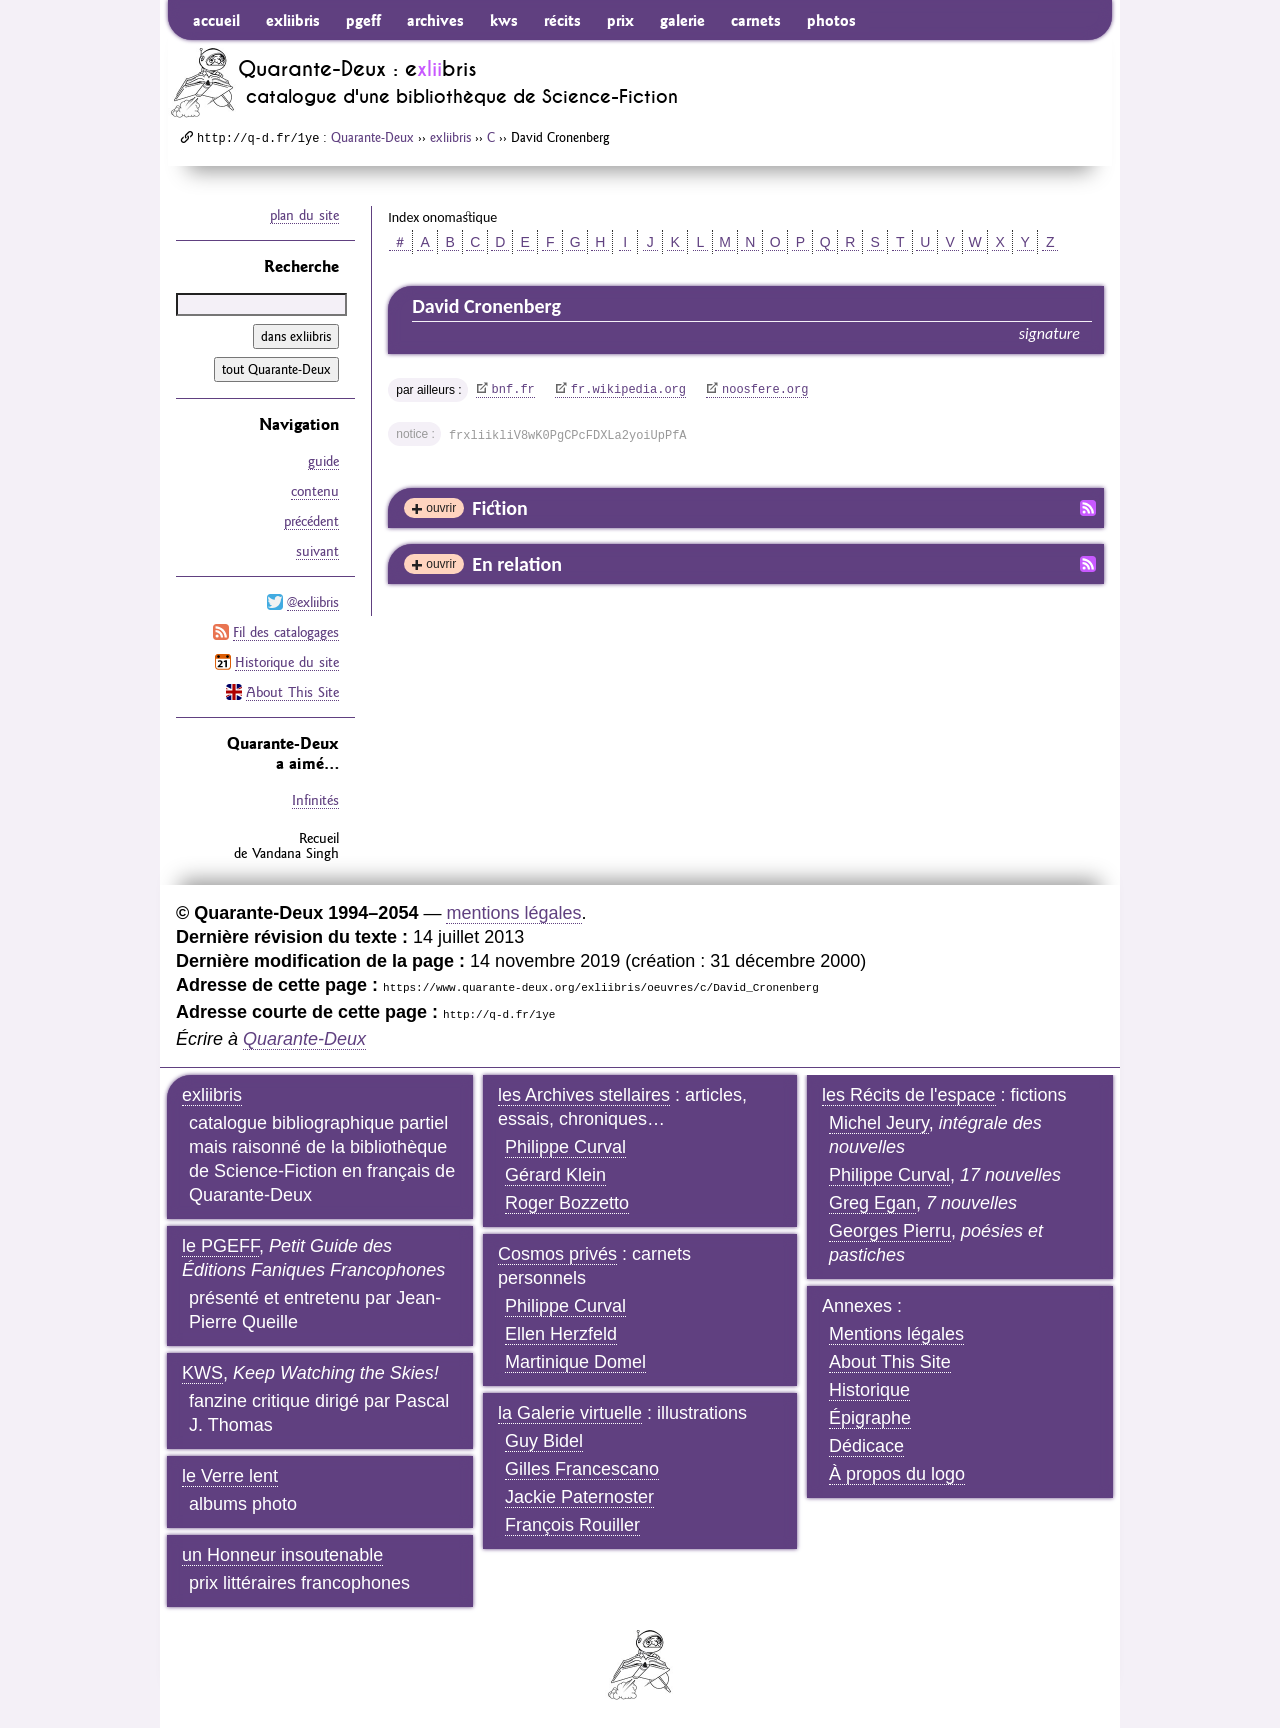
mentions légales (513, 913)
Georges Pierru (890, 1231)
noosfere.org (765, 390)
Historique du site (287, 662)
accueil (216, 20)
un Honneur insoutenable (282, 1555)
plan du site (304, 215)
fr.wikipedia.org (628, 390)
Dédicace (866, 1446)
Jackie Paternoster (579, 1497)
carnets (756, 20)
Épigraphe (870, 1418)
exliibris (293, 20)
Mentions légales (896, 1334)
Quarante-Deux (372, 137)
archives (435, 20)
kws (504, 20)
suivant (317, 551)
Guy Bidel (544, 1441)
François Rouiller (572, 1525)
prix (620, 20)
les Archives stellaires (584, 1095)
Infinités (315, 800)
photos (831, 20)
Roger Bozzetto (567, 1203)
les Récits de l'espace (909, 1095)
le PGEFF (220, 1246)
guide (323, 461)
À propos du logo (897, 1474)
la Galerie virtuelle (570, 1413)
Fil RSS (1088, 508)
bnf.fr (513, 390)
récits (562, 20)
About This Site (292, 692)
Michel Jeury (879, 1123)
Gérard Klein (555, 1175)
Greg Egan (872, 1203)
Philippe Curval (565, 1147)
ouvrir (441, 508)
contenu (315, 491)
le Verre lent (230, 1476)
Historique (869, 1390)
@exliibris (313, 602)
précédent (311, 521)
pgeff (363, 20)
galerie (682, 20)
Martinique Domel (575, 1362)
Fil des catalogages (286, 632)
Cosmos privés (557, 1254)
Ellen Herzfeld (561, 1334)
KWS (202, 1373)
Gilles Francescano (582, 1469)
